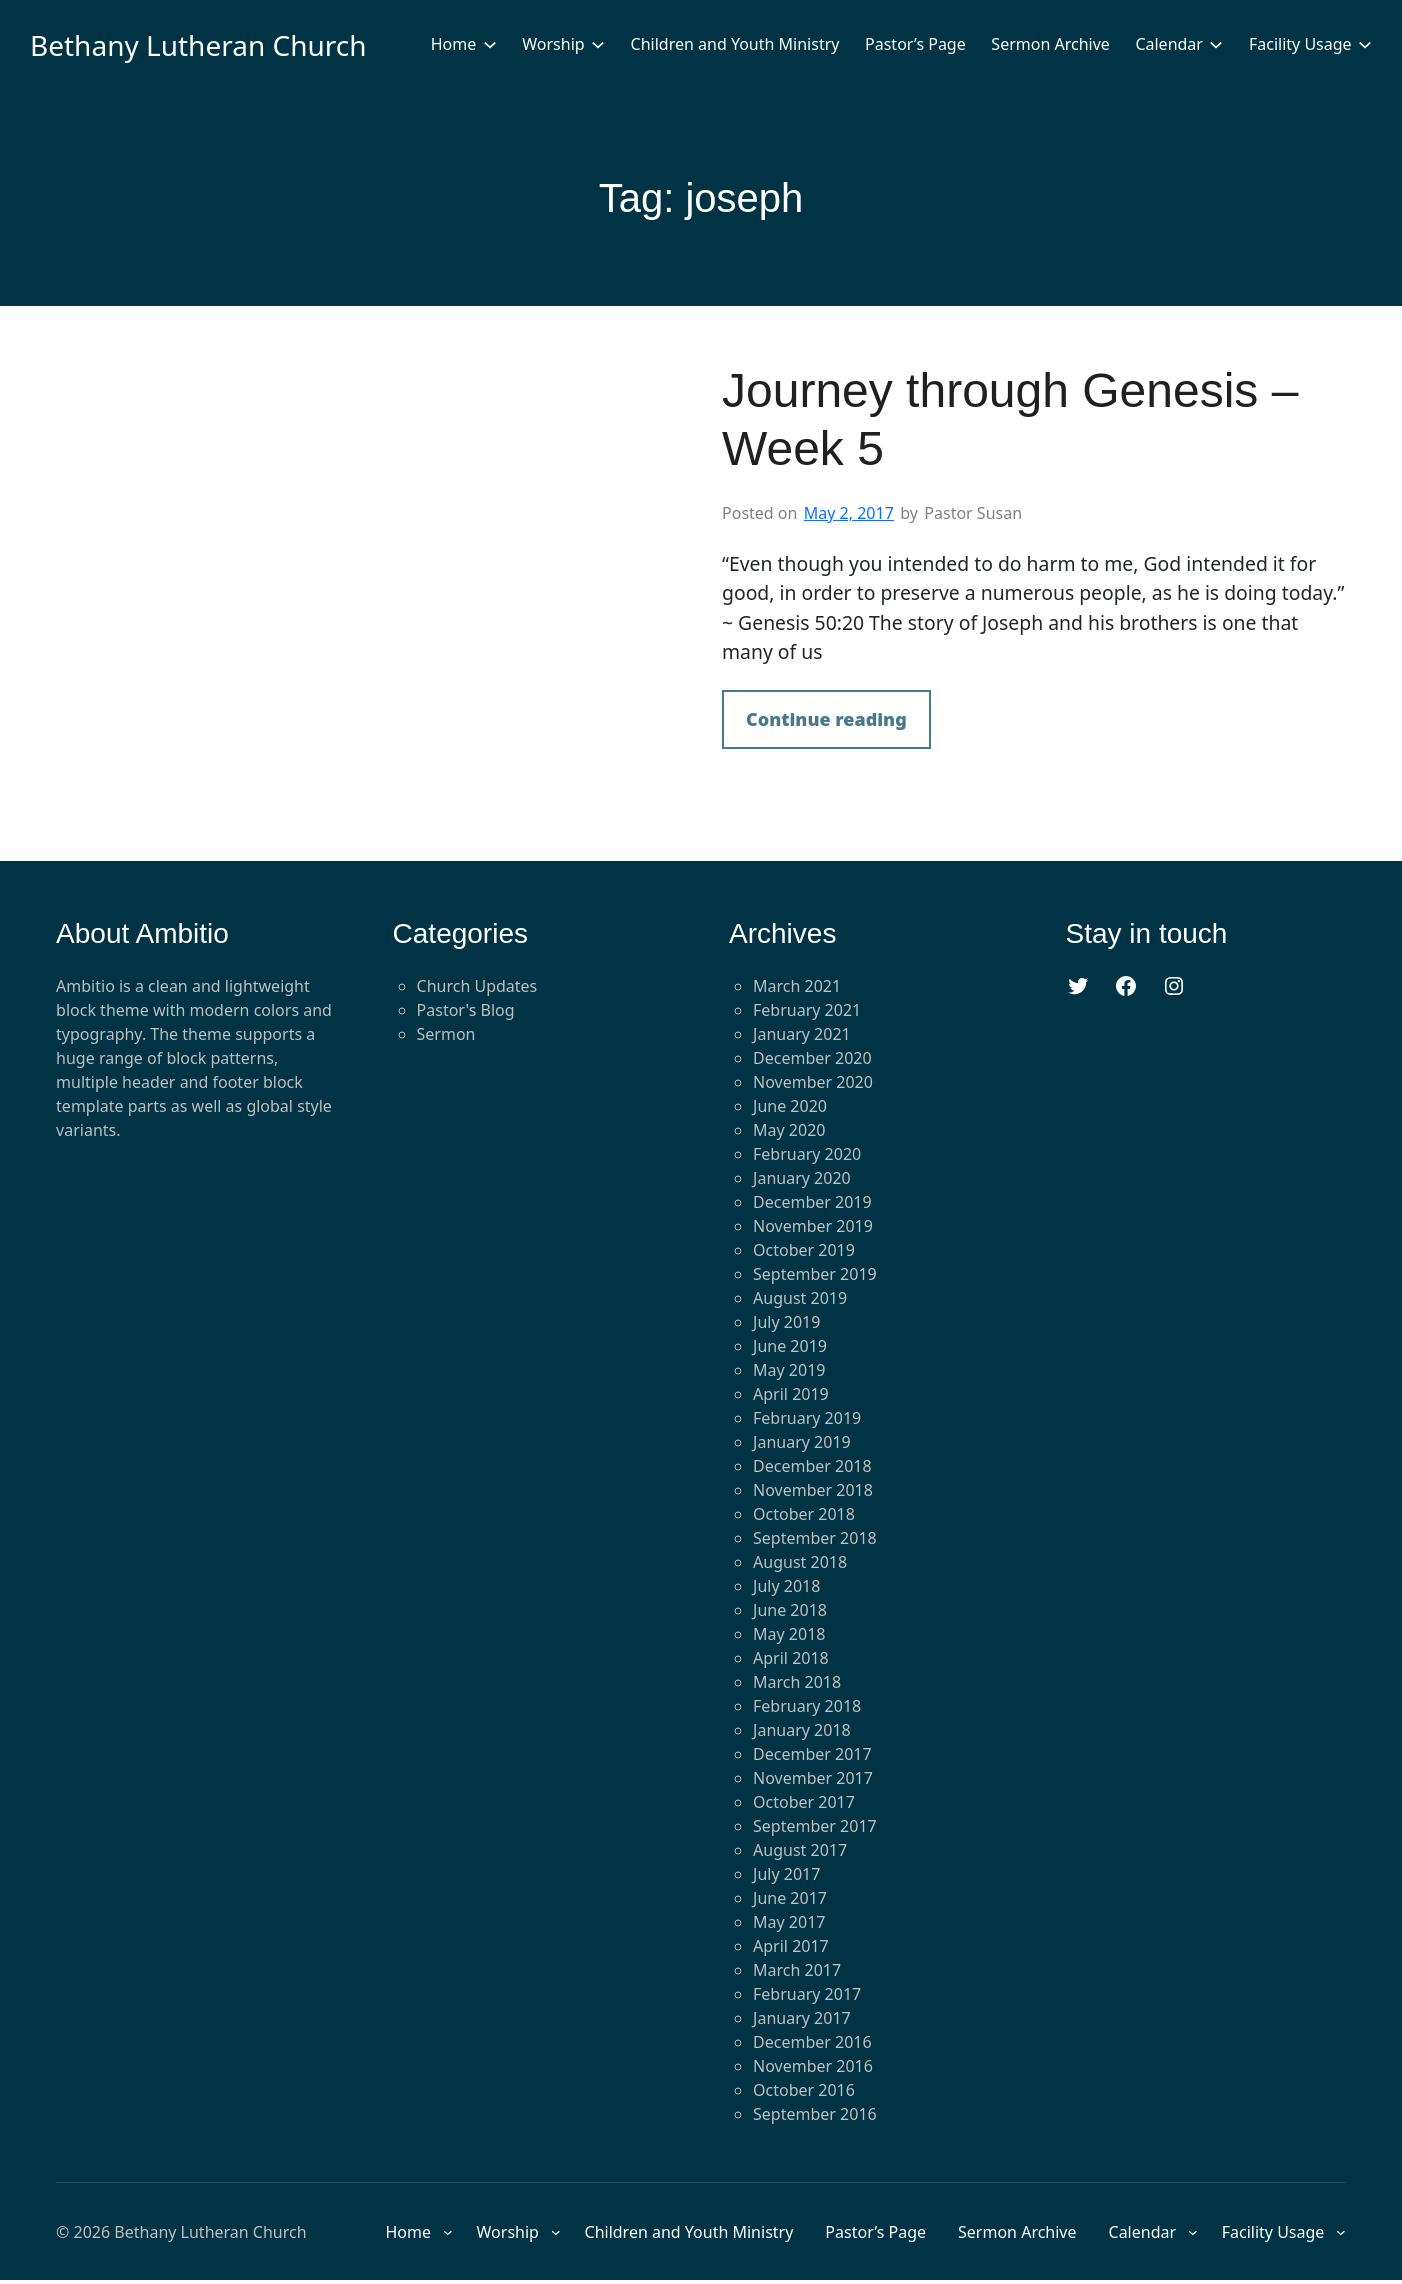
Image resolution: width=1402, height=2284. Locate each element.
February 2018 (807, 1706)
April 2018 (791, 1658)
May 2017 (789, 1922)
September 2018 (815, 1538)
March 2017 (797, 1970)
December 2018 (812, 1466)
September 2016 (815, 2114)
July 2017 (786, 1874)
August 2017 (800, 1850)
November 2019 (813, 1226)
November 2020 (813, 1082)
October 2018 (804, 1514)
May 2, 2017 (849, 513)
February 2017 (807, 1994)
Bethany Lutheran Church (198, 45)
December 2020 (812, 1058)
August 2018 (800, 1562)
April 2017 (791, 1946)
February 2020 (807, 1154)
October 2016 (804, 2090)
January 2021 (802, 1034)
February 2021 (807, 1010)
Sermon (446, 1034)
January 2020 (802, 1178)
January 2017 (802, 2018)
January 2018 (802, 1730)
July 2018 (786, 1586)
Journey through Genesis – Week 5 (1010, 419)
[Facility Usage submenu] (1365, 44)
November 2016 (813, 2066)
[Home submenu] (490, 44)
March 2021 (797, 986)
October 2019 (804, 1250)
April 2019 (791, 1394)
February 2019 (807, 1418)
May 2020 (789, 1130)
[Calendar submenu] (1216, 44)
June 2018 (790, 1610)
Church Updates (477, 986)
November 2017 (813, 1778)
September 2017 (815, 1826)
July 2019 (786, 1322)
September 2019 (815, 1274)
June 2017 (790, 1898)
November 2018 (813, 1490)
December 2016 (812, 2042)
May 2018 (789, 1634)
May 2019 (789, 1370)
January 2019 (802, 1442)
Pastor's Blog (466, 1010)
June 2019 (790, 1346)
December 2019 (812, 1202)
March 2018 (797, 1682)
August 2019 (800, 1298)
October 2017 (804, 1802)
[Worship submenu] (598, 44)
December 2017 (812, 1754)
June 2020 (790, 1106)
